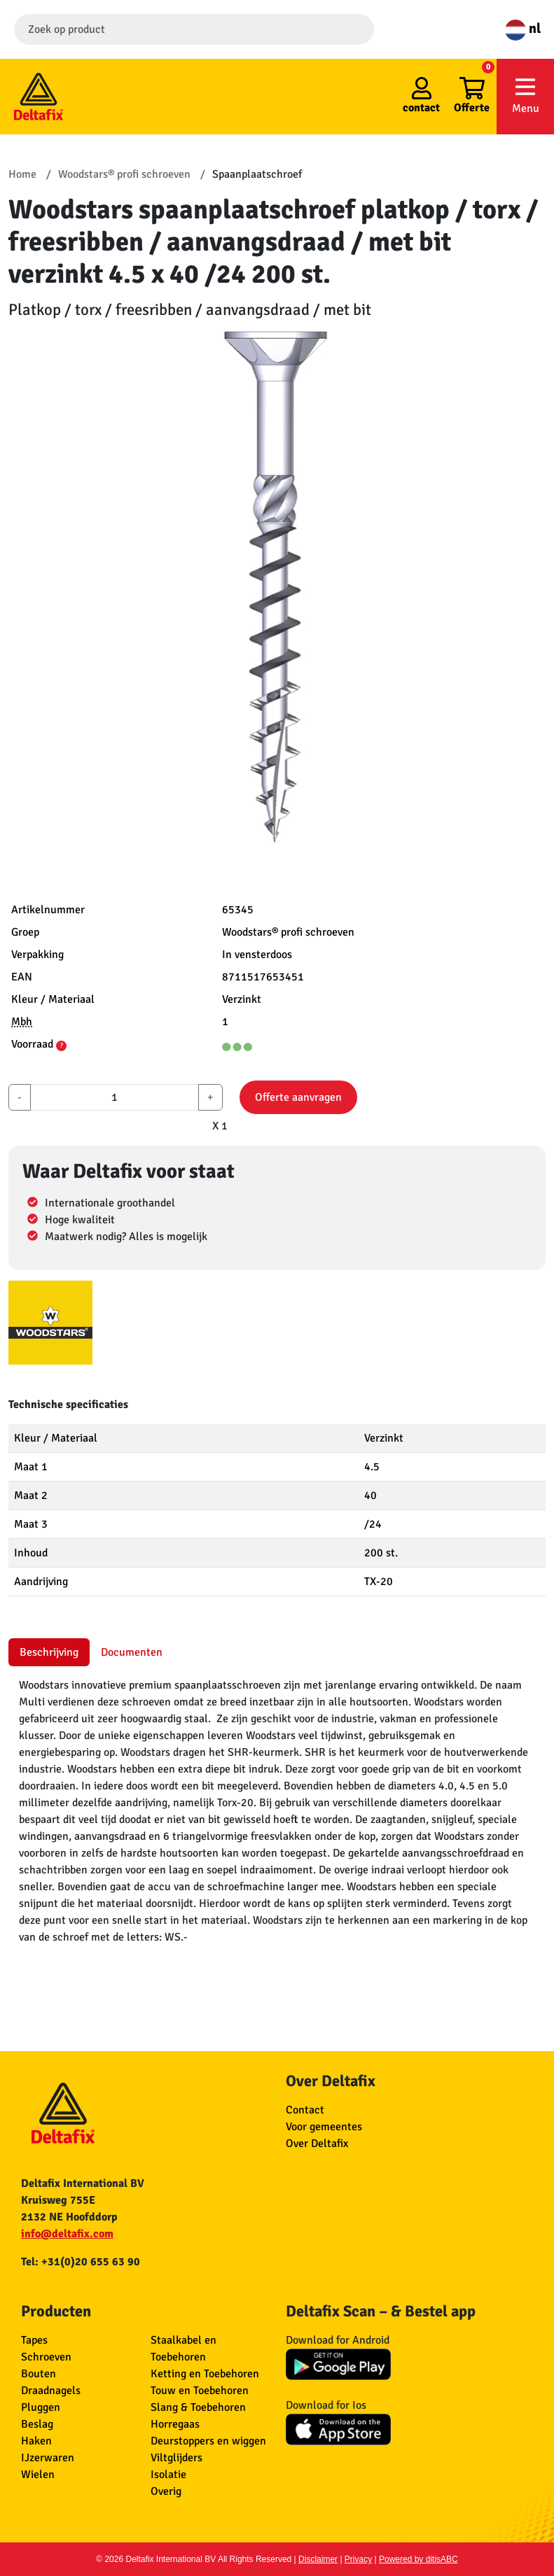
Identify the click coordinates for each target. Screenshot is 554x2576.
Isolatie (168, 2475)
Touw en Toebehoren (200, 2391)
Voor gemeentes (324, 2127)
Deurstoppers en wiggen (208, 2441)
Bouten (38, 2374)
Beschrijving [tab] (49, 1652)
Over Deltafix (317, 2144)
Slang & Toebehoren (198, 2407)
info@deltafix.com (67, 2234)
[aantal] (114, 1097)
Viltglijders (176, 2458)
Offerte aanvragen (298, 1097)
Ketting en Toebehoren (205, 2374)
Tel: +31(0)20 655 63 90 (80, 2262)
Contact (305, 2110)
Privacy (358, 2559)
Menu (525, 95)
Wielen (38, 2475)
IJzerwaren (47, 2458)
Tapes (34, 2340)
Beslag (37, 2424)
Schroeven (46, 2357)
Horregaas (175, 2424)
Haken (36, 2441)
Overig (166, 2491)
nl (523, 28)
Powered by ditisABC (418, 2559)
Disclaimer (318, 2559)
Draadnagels (51, 2391)
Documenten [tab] (131, 1652)
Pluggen (40, 2407)
